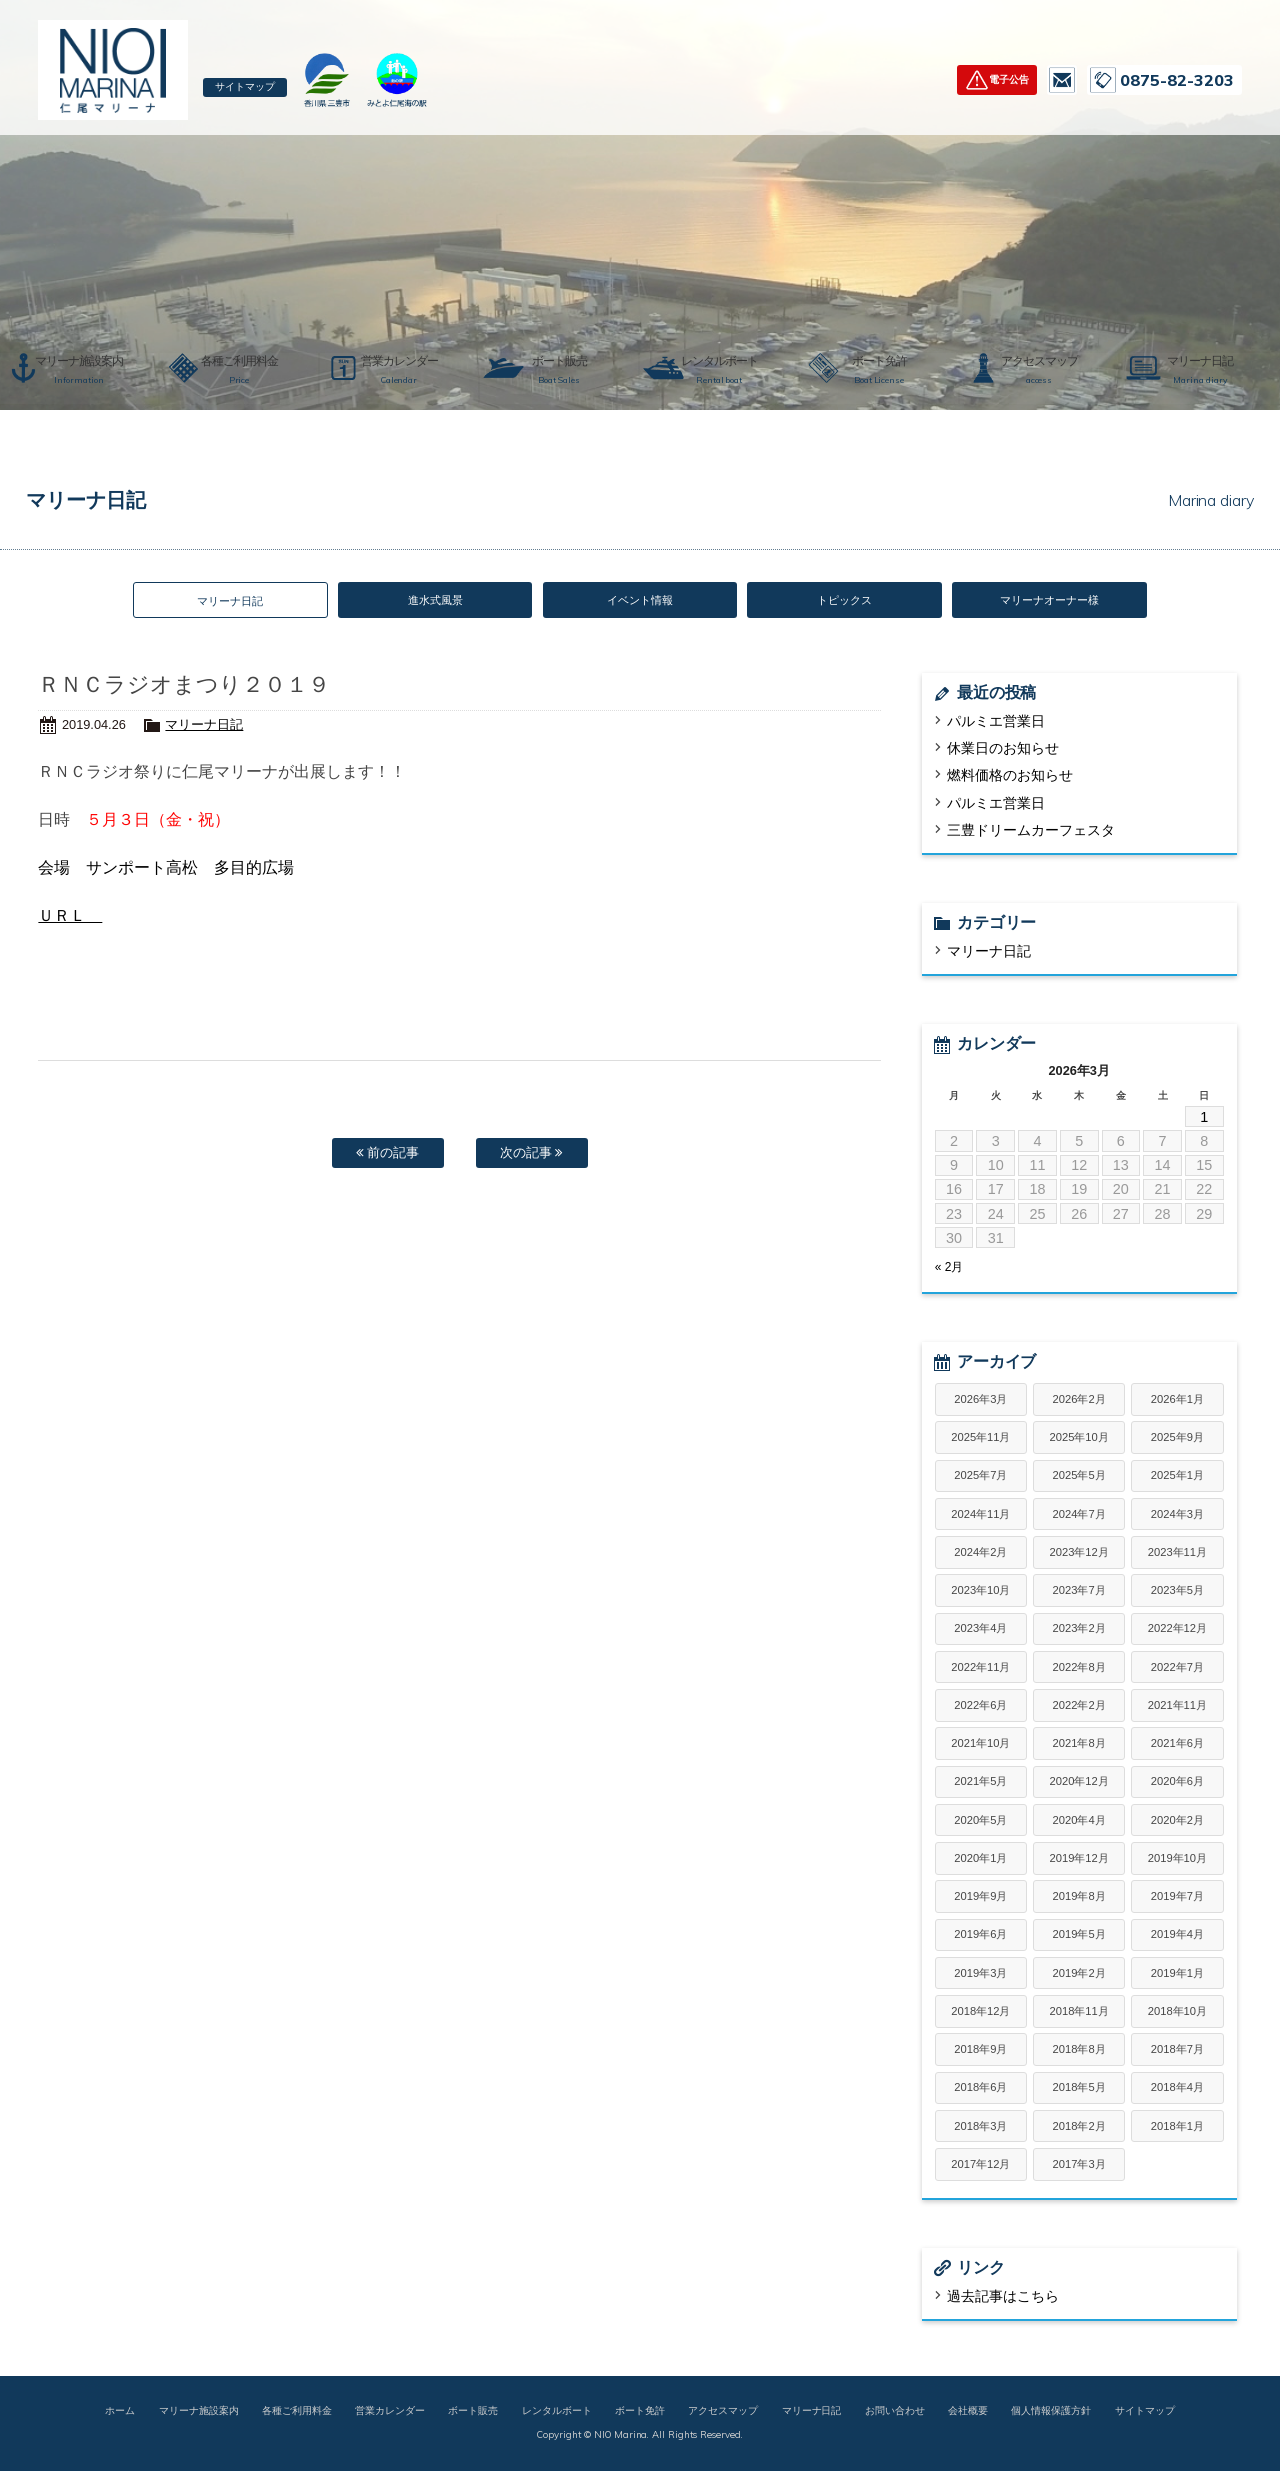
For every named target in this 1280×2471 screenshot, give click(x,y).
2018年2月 (1079, 2128)
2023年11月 (1177, 1554)
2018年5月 (1079, 2090)
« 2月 (949, 1270)
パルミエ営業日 (996, 723)
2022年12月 (1177, 1631)
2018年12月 (980, 2013)
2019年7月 (1177, 1898)
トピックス (844, 601)
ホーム (120, 2412)
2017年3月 (1079, 2166)
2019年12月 (1079, 1860)
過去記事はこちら (1003, 2298)
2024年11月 (980, 1516)
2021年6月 (1177, 1745)
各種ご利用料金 (297, 2412)
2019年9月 (980, 1898)
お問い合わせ (1062, 80)
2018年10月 (1177, 2013)
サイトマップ (253, 88)
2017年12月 (980, 2166)
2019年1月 (1177, 1975)
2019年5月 (1079, 1937)
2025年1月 (1177, 1478)
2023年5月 (1177, 1592)
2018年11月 (1079, 2013)
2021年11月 (1177, 1707)
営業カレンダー (390, 2412)
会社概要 (968, 2412)
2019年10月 (1177, 1860)
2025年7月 (980, 1478)
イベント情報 (640, 601)
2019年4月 (1177, 1937)
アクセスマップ (723, 2412)
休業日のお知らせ (1003, 751)
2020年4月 (1079, 1822)
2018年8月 (1079, 2051)
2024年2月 (980, 1554)
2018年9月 (980, 2051)
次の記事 (532, 1158)
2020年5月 (980, 1822)
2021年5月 (980, 1784)
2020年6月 (1177, 1784)
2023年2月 (1079, 1631)
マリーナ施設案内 (199, 2412)
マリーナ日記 (204, 727)
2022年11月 (980, 1669)
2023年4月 (980, 1631)
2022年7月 (1177, 1669)
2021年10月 (980, 1745)
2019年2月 (1079, 1975)
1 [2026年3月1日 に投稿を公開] (1204, 1119)
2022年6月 (980, 1707)
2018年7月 (1177, 2051)
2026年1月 (1177, 1401)
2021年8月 (1079, 1745)
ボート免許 (640, 2412)
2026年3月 (980, 1401)
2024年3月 (1177, 1516)
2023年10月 (980, 1592)
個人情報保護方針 (1051, 2412)
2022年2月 (1079, 1707)
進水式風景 (435, 601)
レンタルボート (557, 2412)
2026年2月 (1079, 1401)
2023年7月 (1079, 1592)
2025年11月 (980, 1439)
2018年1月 (1177, 2128)
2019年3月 (980, 1975)
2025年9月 (1177, 1439)
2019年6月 (980, 1937)
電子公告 (1009, 79)
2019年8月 (1079, 1898)
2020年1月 (980, 1860)
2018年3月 (980, 2128)
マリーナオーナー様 (1049, 601)
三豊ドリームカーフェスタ (1031, 832)
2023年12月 (1079, 1554)
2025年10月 (1079, 1439)
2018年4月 (1177, 2090)
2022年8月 (1079, 1669)
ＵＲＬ (70, 918)
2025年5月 (1079, 1478)
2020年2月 (1177, 1822)
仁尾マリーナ (113, 70)
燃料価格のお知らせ (1010, 778)
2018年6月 (980, 2090)
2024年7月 (1079, 1516)
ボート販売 (473, 2412)
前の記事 (388, 1158)
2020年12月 (1079, 1784)
